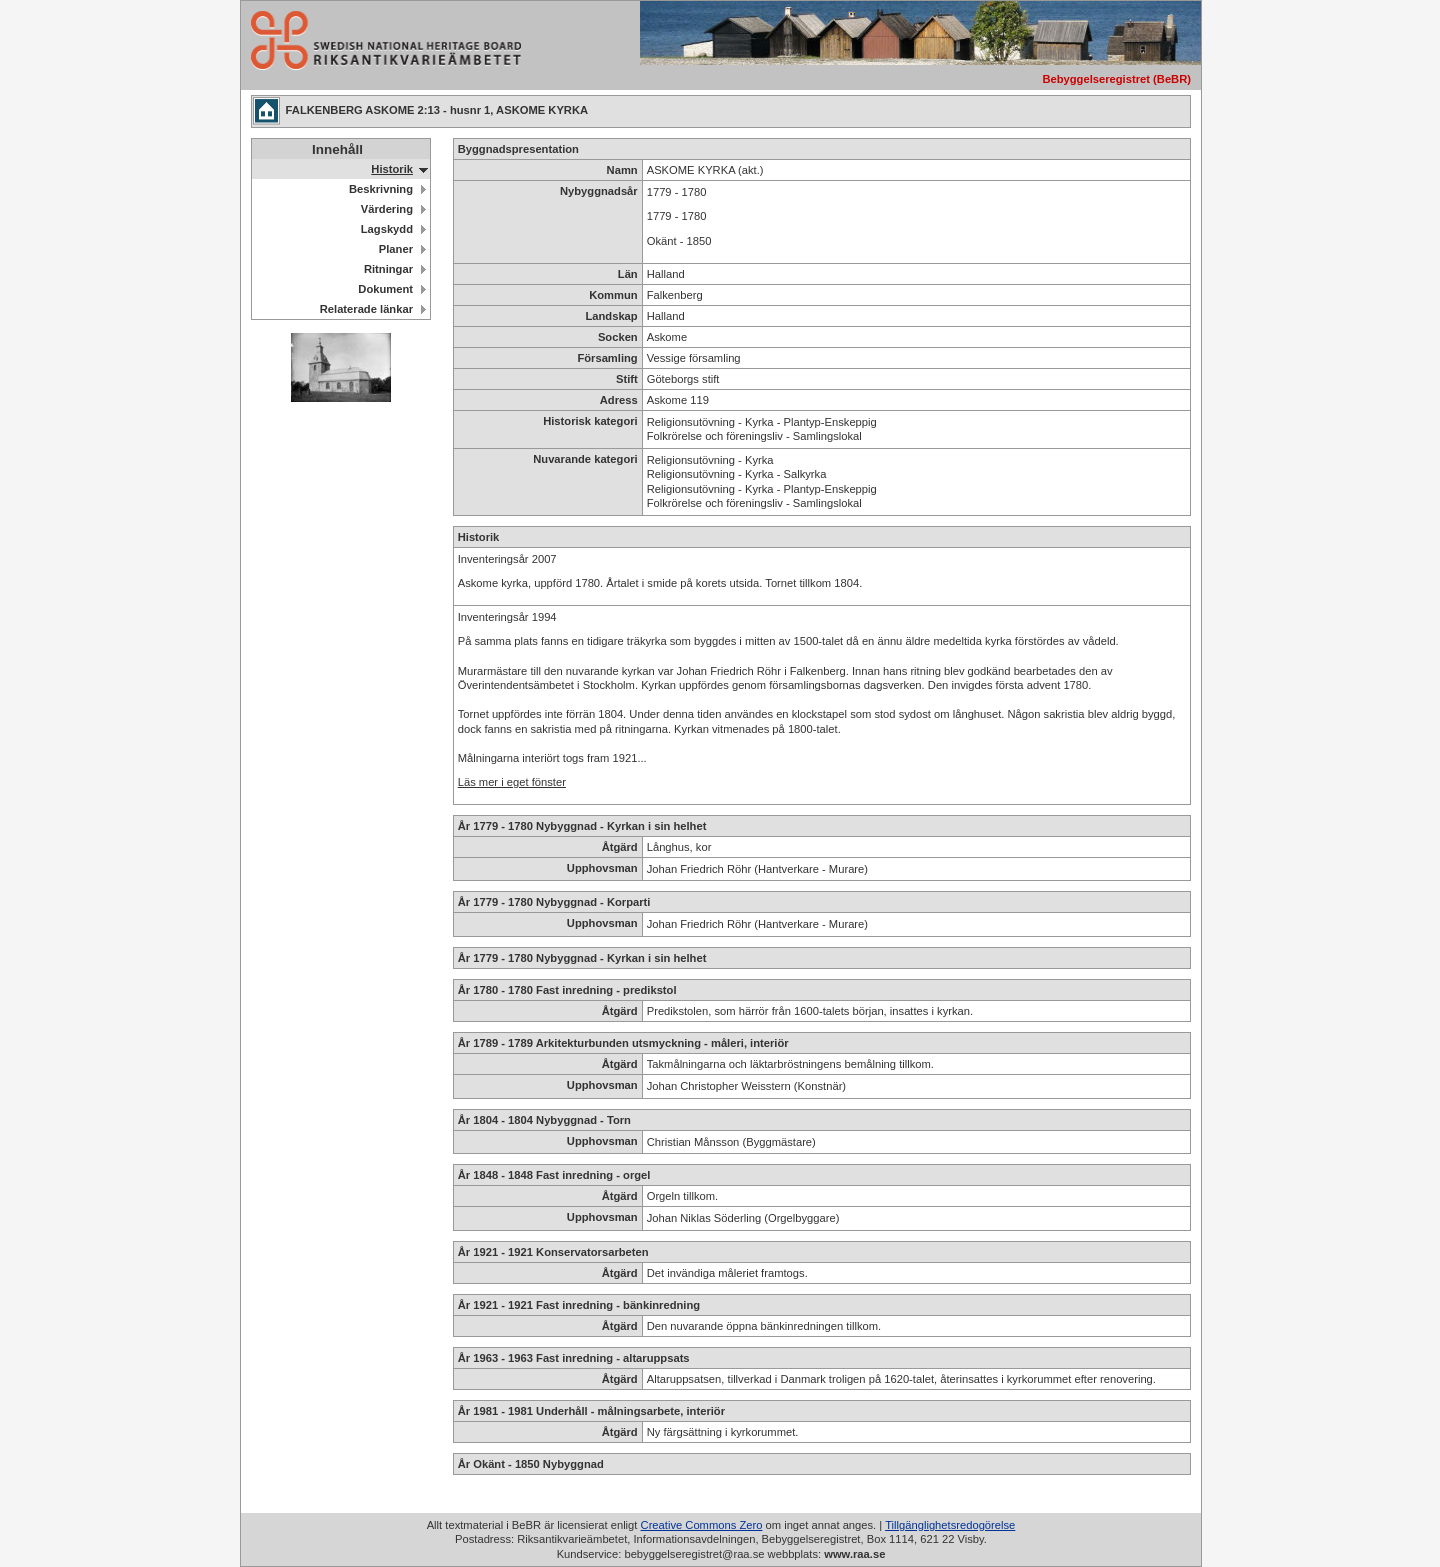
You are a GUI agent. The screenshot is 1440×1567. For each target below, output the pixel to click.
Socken (618, 337)
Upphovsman (602, 868)
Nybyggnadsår (599, 191)
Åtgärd (620, 847)
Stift (627, 379)
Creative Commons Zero (702, 1525)
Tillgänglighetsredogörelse (950, 1525)
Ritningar (388, 269)
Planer (396, 249)
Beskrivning (381, 189)
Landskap (611, 316)
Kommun (613, 295)
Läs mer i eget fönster (512, 782)
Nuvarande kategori (585, 459)
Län (628, 274)
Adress (619, 400)
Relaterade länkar (366, 309)
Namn (622, 170)
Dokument (385, 289)
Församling (607, 358)
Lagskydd (387, 229)
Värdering (387, 209)
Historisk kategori (590, 421)
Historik (392, 169)
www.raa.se (854, 1554)
